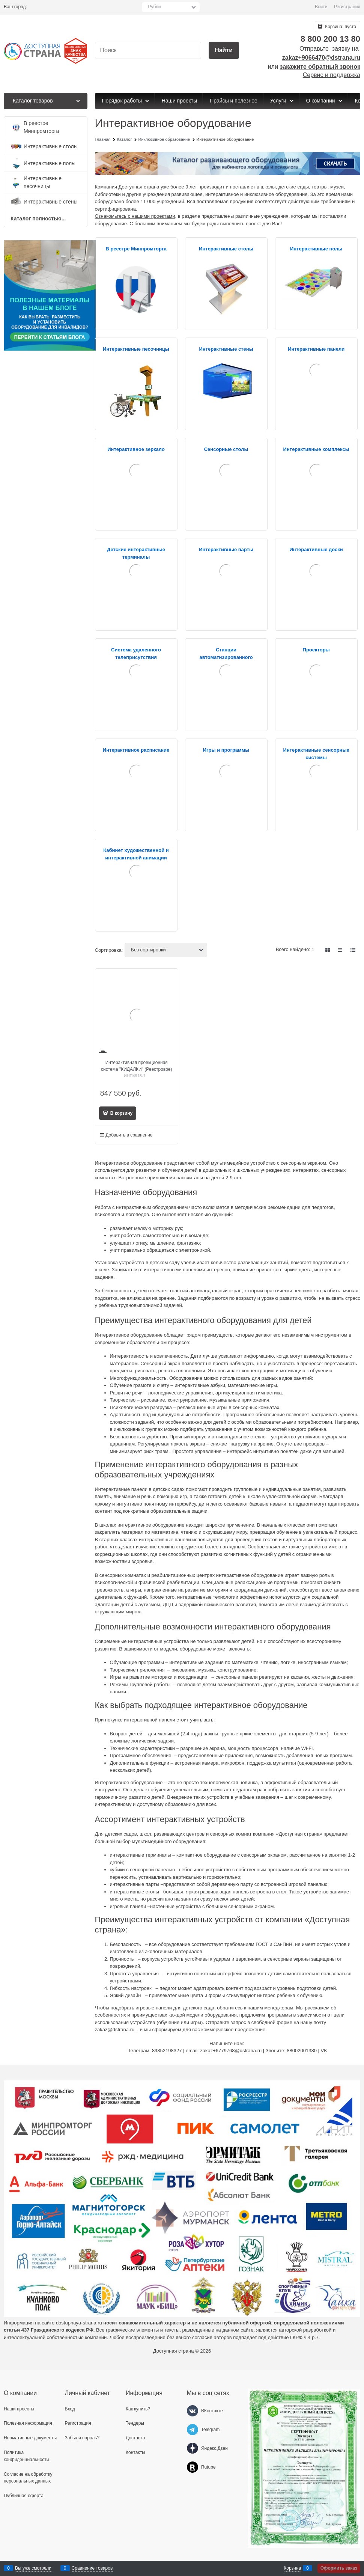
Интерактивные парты (226, 549)
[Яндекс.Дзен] (192, 2448)
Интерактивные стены (226, 349)
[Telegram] (192, 2429)
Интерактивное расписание (136, 750)
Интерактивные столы (226, 249)
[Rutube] (192, 2467)
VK (324, 2050)
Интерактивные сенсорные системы (316, 753)
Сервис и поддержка (331, 75)
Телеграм (138, 2050)
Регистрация (347, 6)
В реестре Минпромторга (135, 249)
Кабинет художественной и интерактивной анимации (136, 854)
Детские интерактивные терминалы (136, 553)
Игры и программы (226, 750)
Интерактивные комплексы (316, 449)
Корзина (292, 2568)
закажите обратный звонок (320, 66)
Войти (321, 6)
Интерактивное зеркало (136, 449)
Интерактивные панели (316, 349)
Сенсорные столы (226, 449)
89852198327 (167, 2050)
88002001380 (302, 2050)
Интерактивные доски (316, 549)
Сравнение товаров (92, 2568)
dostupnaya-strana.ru (79, 2323)
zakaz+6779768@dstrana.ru (231, 2050)
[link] (328, 950)
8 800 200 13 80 (330, 39)
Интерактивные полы (316, 249)
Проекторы (316, 650)
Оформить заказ (338, 2568)
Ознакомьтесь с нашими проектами (135, 216)
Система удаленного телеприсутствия (136, 653)
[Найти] (224, 50)
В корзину (120, 1113)
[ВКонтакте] (192, 2410)
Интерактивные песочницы (136, 349)
